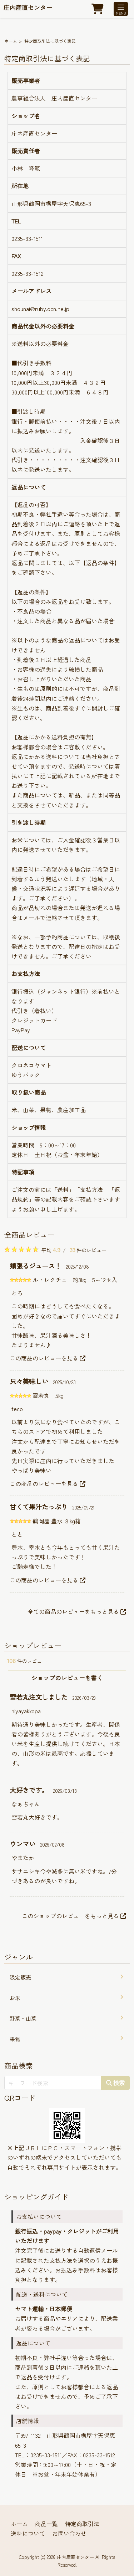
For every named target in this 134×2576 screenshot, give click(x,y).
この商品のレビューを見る (47, 1358)
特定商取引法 (82, 2523)
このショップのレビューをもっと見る (74, 1915)
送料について (28, 2533)
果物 (15, 2039)
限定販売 (20, 1977)
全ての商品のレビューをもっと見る (77, 1611)
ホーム (10, 41)
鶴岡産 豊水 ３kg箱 (57, 1521)
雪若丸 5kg (48, 1395)
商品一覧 (46, 2523)
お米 (15, 1998)
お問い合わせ (69, 2533)
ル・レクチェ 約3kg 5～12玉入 (75, 1279)
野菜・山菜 (23, 2018)
